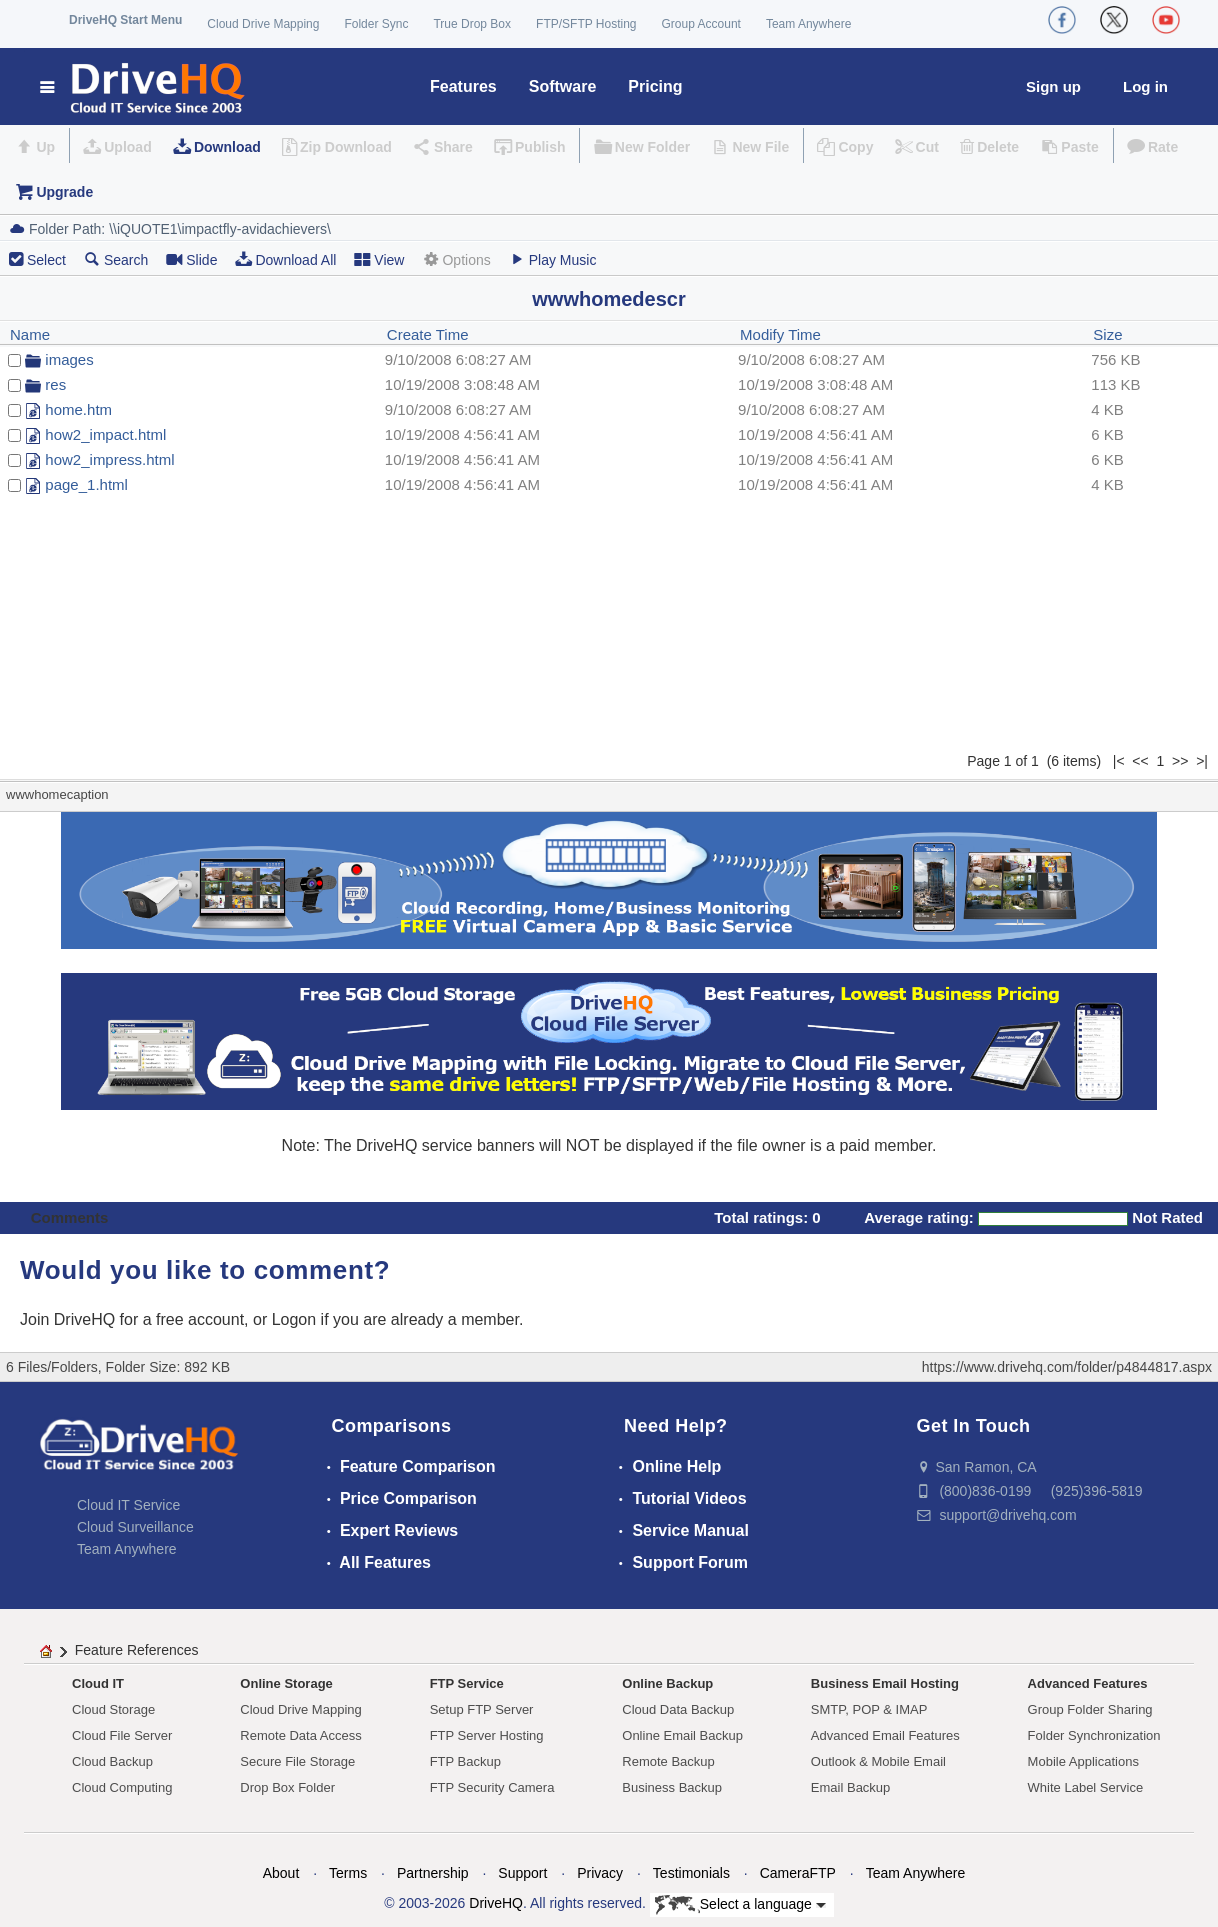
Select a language (740, 1905)
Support (522, 1873)
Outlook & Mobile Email (878, 1761)
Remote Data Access (300, 1735)
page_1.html (86, 484)
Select (46, 260)
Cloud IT (98, 1683)
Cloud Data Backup (678, 1709)
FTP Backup (465, 1761)
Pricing (655, 86)
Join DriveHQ (70, 1319)
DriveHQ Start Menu (125, 20)
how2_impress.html (109, 459)
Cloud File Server (122, 1735)
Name (30, 334)
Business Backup (672, 1787)
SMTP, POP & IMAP (869, 1709)
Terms (348, 1873)
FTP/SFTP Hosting (586, 24)
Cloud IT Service (128, 1505)
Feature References (137, 1650)
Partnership (433, 1873)
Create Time (428, 334)
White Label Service (1086, 1787)
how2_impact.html (105, 434)
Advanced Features (1088, 1683)
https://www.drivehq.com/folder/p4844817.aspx (1067, 1367)
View (379, 259)
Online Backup (667, 1683)
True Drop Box (472, 24)
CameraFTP (798, 1873)
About (281, 1873)
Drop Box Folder (287, 1787)
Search (116, 259)
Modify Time (780, 334)
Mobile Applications (1083, 1761)
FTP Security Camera (492, 1787)
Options (456, 259)
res (55, 384)
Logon (294, 1319)
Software (563, 86)
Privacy (600, 1873)
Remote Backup (668, 1761)
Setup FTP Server (482, 1709)
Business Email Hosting (885, 1683)
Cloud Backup (112, 1761)
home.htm (78, 409)
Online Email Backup (682, 1735)
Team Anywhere (808, 24)
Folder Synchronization (1094, 1735)
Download (227, 147)
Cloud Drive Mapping (263, 24)
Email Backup (850, 1787)
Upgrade (64, 192)
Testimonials (691, 1873)
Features (463, 86)
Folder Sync (376, 24)
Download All (285, 259)
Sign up (1053, 86)
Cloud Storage (113, 1709)
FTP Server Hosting (487, 1735)
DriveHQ (496, 1903)
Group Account (701, 24)
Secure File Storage (297, 1761)
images (69, 359)
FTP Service (467, 1683)
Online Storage (286, 1683)
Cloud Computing (122, 1787)
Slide (191, 259)
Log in (1145, 86)
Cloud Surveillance (135, 1527)
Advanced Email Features (885, 1735)
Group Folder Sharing (1090, 1709)
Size (1107, 334)
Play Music (553, 259)
